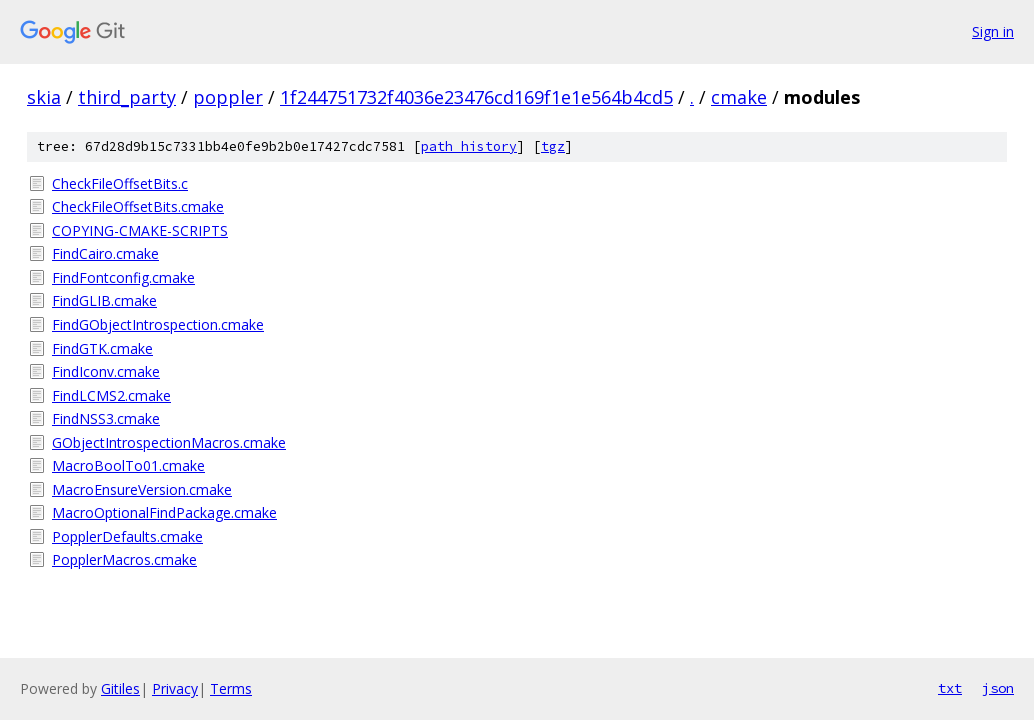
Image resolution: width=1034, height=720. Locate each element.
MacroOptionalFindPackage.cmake (164, 512)
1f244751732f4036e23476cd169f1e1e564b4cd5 (476, 97)
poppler (228, 97)
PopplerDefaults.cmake (127, 536)
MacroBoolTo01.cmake (128, 465)
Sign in (993, 31)
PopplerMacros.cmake (124, 559)
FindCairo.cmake (105, 253)
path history (469, 146)
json (998, 688)
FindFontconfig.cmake (123, 277)
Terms (231, 688)
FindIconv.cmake (106, 371)
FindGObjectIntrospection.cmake (158, 324)
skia (44, 97)
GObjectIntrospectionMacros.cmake (169, 442)
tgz (553, 146)
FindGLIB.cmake (104, 300)
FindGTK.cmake (102, 348)
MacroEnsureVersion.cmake (142, 489)
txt (950, 688)
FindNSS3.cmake (106, 418)
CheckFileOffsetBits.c (120, 183)
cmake (739, 97)
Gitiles (120, 688)
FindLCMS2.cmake (111, 395)
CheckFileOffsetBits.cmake (138, 206)
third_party (127, 97)
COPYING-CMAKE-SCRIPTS (140, 230)
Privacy (175, 688)
